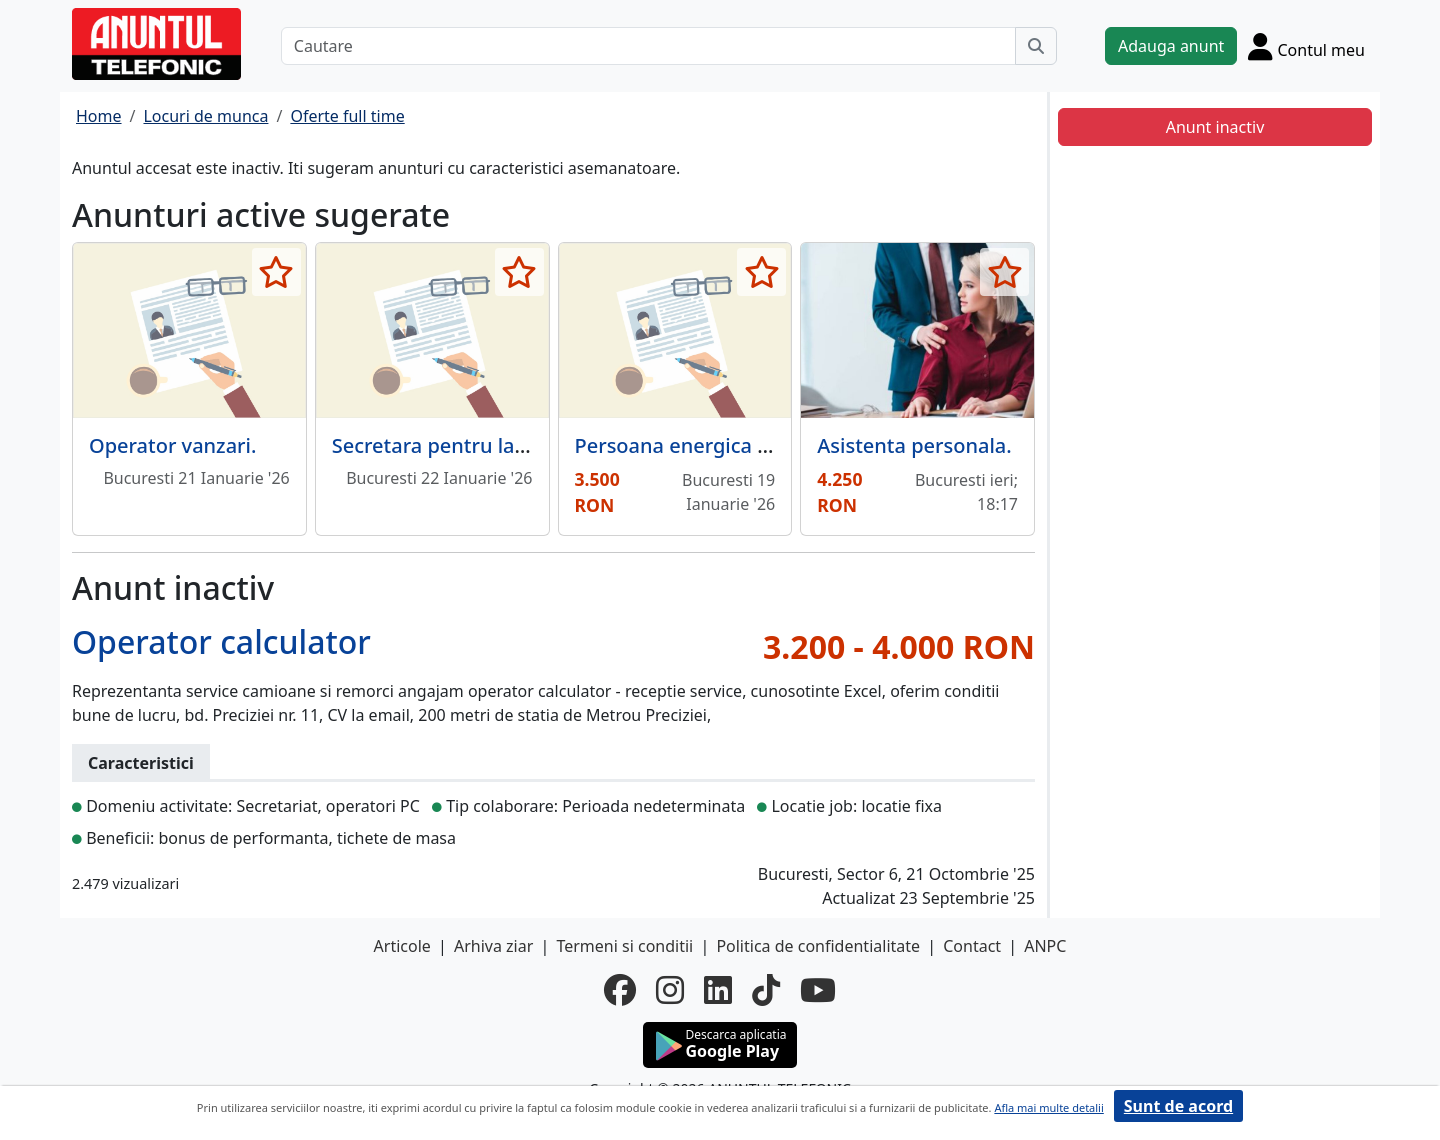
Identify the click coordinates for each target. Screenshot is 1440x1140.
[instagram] (670, 990)
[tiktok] (766, 990)
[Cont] (1306, 46)
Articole (402, 946)
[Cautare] (648, 46)
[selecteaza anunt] (276, 272)
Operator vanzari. (172, 445)
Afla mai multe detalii (1048, 1107)
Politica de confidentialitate (818, 946)
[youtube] (818, 990)
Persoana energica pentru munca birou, (765, 445)
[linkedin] (718, 990)
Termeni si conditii (624, 946)
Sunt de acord (1178, 1106)
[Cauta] (1036, 46)
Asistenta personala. (914, 445)
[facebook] (620, 990)
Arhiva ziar (493, 946)
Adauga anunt (1171, 46)
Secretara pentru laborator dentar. (495, 445)
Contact (972, 946)
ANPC (1045, 946)
